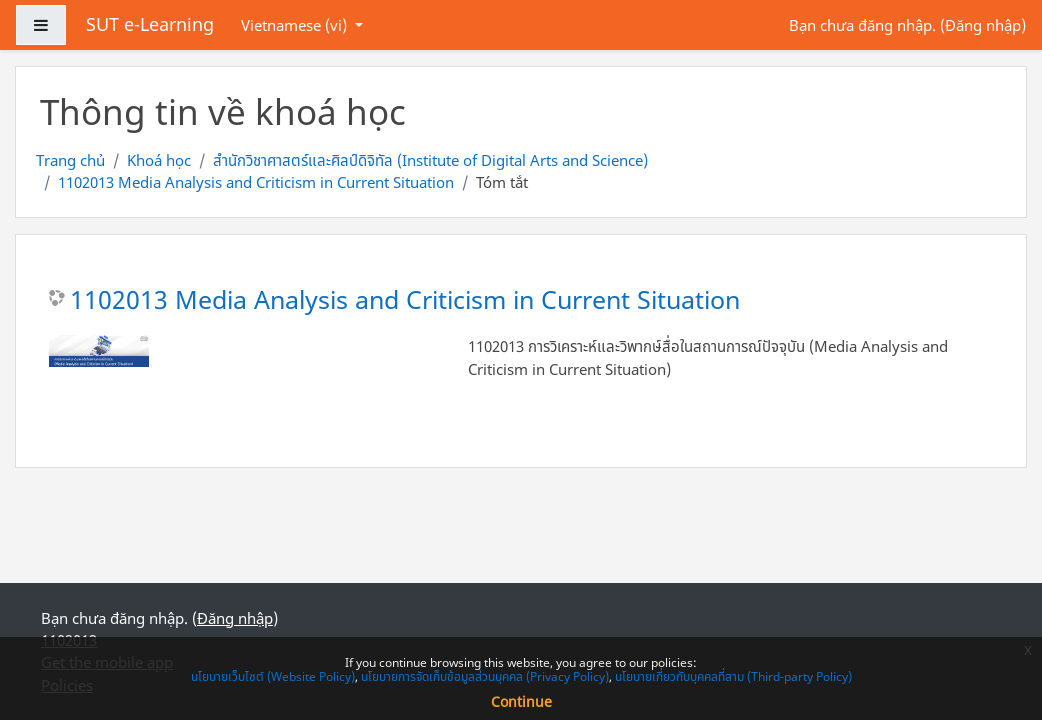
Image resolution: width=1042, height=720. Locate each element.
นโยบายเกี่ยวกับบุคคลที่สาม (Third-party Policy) (733, 676)
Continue (521, 701)
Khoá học (159, 160)
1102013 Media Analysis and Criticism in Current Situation (256, 182)
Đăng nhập (983, 25)
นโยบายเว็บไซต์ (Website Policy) (273, 676)
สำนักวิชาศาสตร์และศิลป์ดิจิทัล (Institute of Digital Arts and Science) (430, 160)
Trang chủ (70, 160)
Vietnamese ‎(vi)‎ (296, 25)
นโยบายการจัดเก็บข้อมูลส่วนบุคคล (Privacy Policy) (485, 676)
